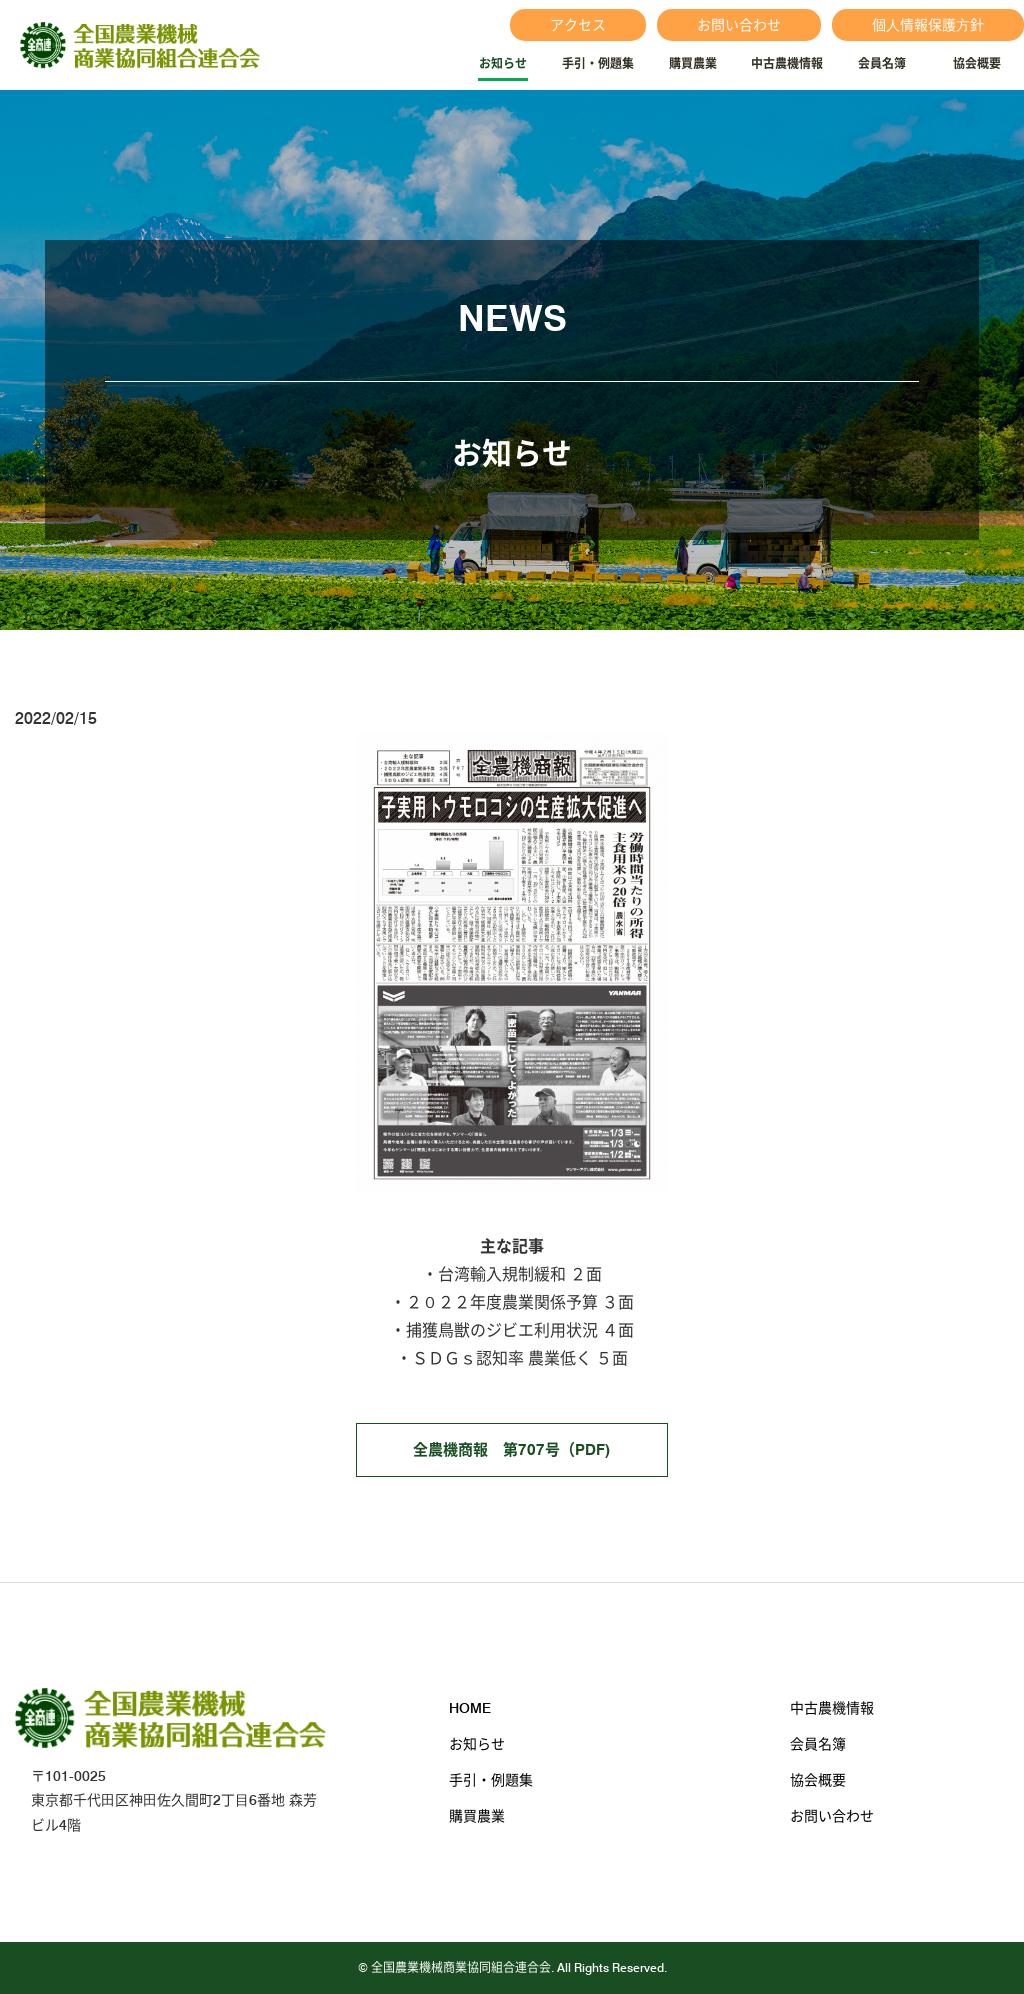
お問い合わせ (739, 25)
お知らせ (503, 63)
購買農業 (693, 63)
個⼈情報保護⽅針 (928, 25)
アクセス (578, 25)
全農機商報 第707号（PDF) (512, 1450)
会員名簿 (882, 63)
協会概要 (977, 63)
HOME (470, 1708)
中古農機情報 (787, 63)
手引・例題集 (598, 63)
